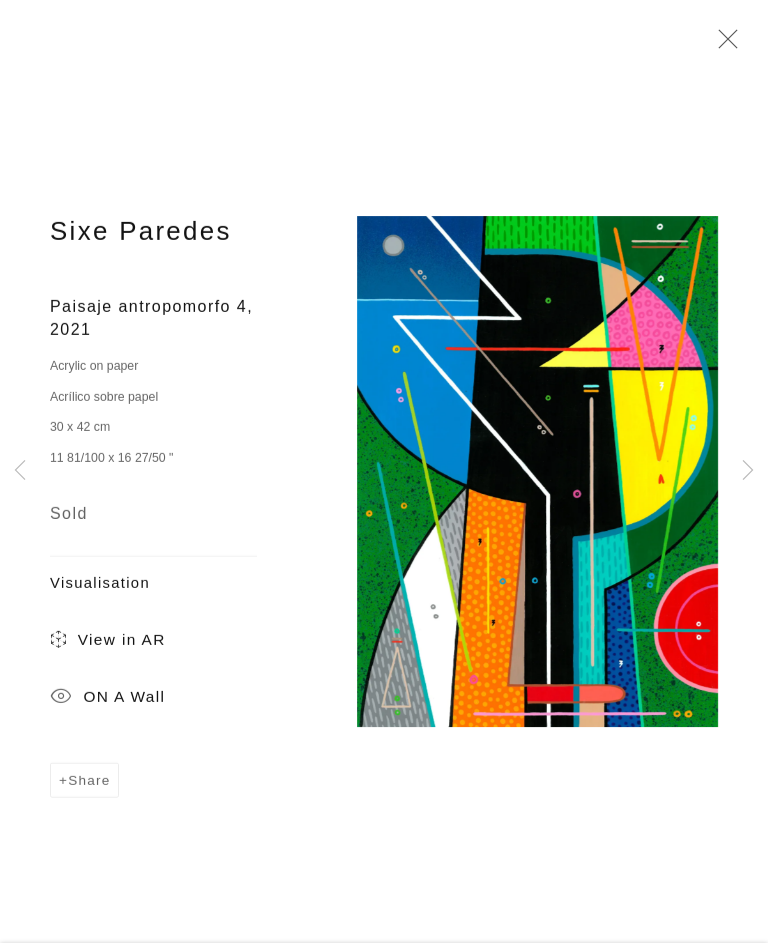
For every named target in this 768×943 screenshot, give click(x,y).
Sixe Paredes (141, 236)
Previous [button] (20, 471)
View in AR (108, 645)
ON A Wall (107, 703)
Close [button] (723, 45)
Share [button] (89, 784)
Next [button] (748, 471)
